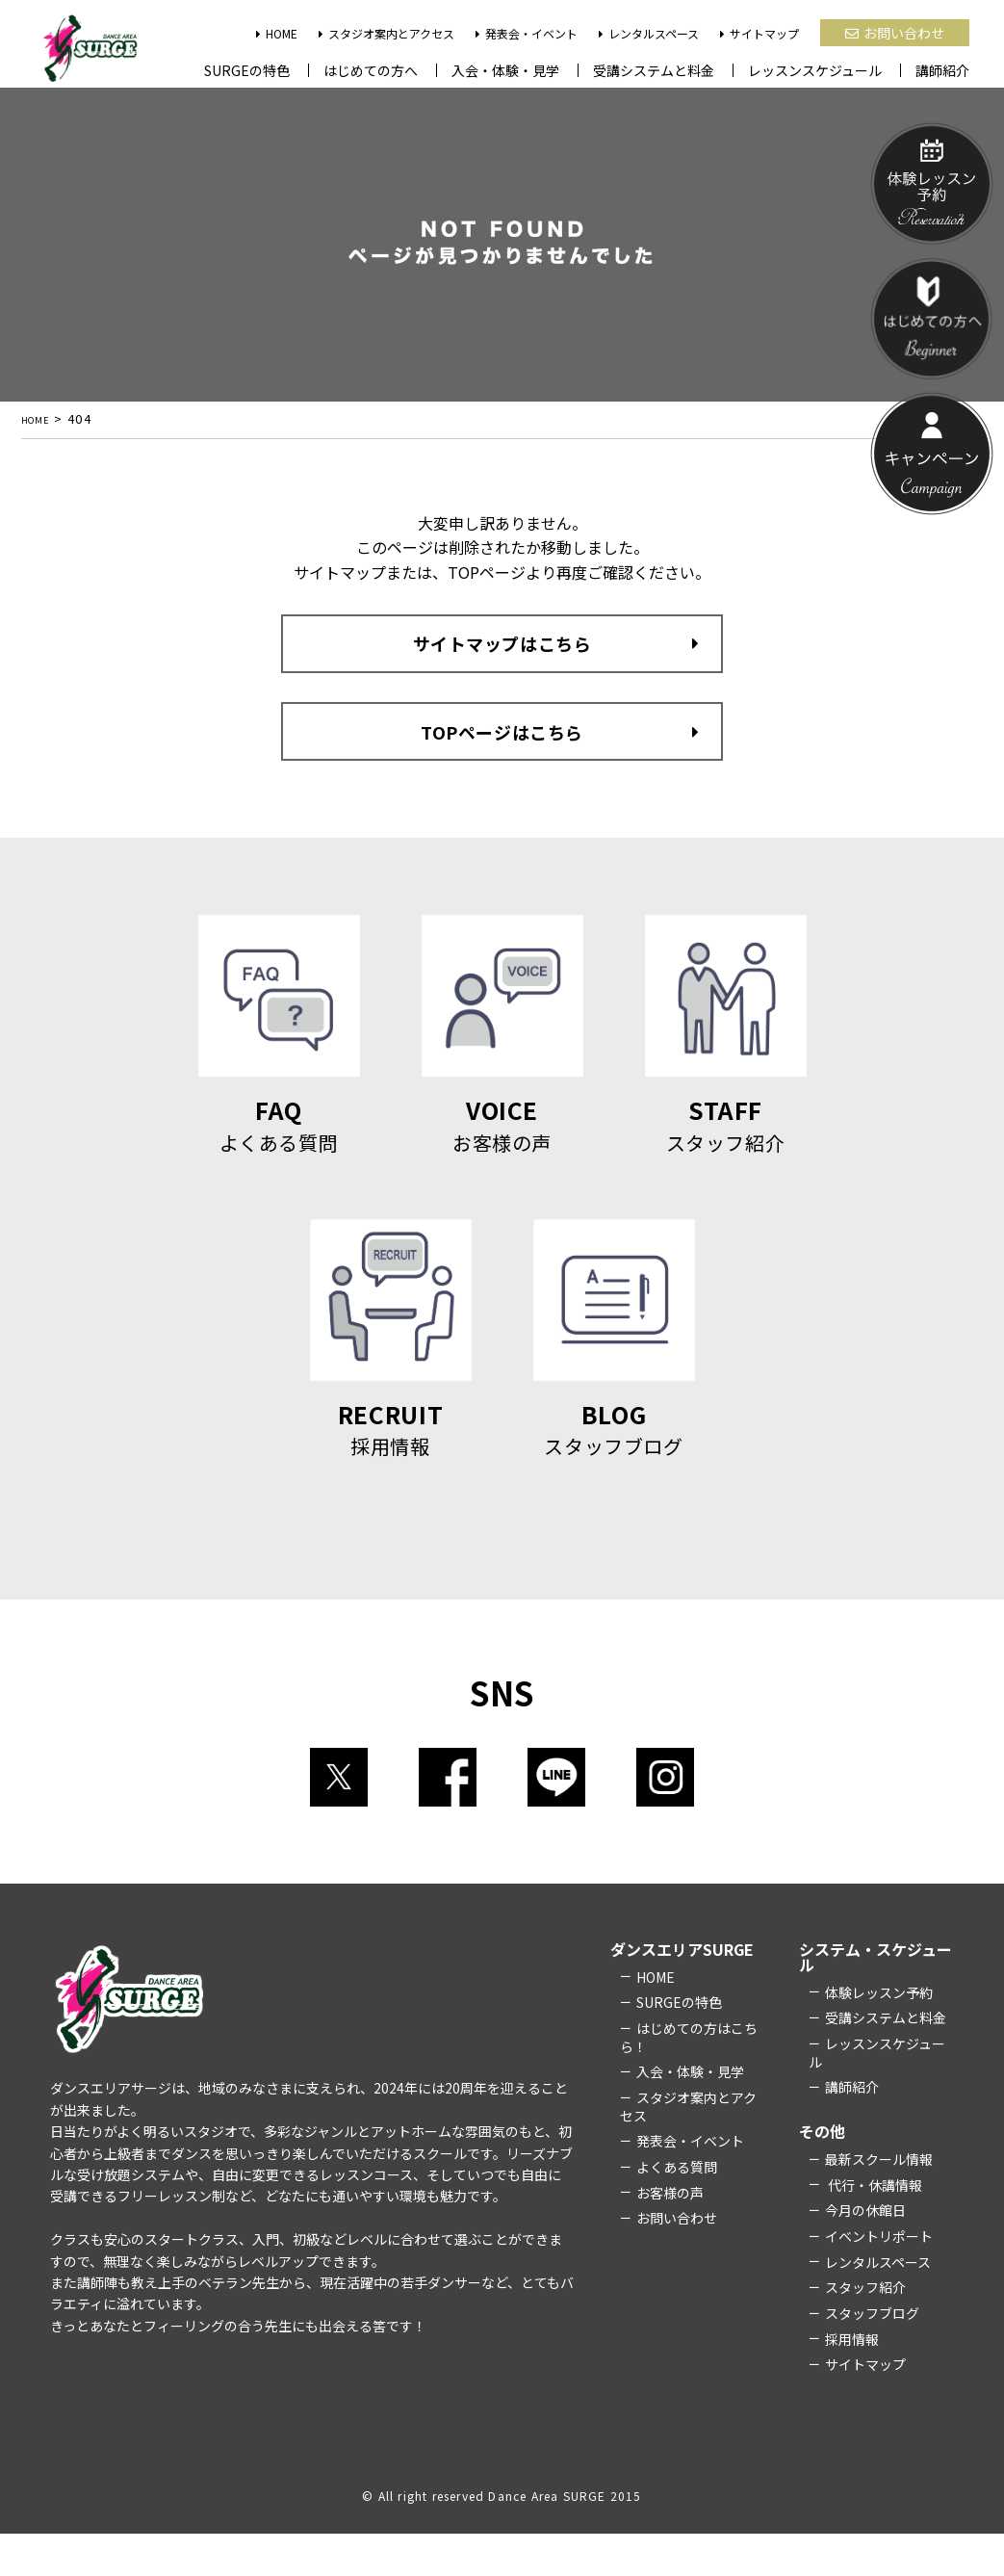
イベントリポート (879, 2277)
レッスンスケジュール (815, 70)
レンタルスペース (649, 33)
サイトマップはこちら (502, 653)
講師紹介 (942, 70)
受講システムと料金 (653, 70)
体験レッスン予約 (879, 2033)
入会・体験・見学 (505, 70)
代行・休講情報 (873, 2226)
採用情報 (852, 2380)
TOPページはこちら (501, 738)
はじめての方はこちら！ (689, 2078)
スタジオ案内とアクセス (386, 33)
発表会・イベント (527, 33)
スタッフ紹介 (865, 2329)
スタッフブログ (872, 2354)
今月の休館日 (865, 2252)
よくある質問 (676, 2208)
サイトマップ (759, 33)
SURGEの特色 (247, 70)
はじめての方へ (370, 70)
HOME (276, 33)
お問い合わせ (894, 32)
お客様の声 (670, 2234)
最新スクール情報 (879, 2200)
